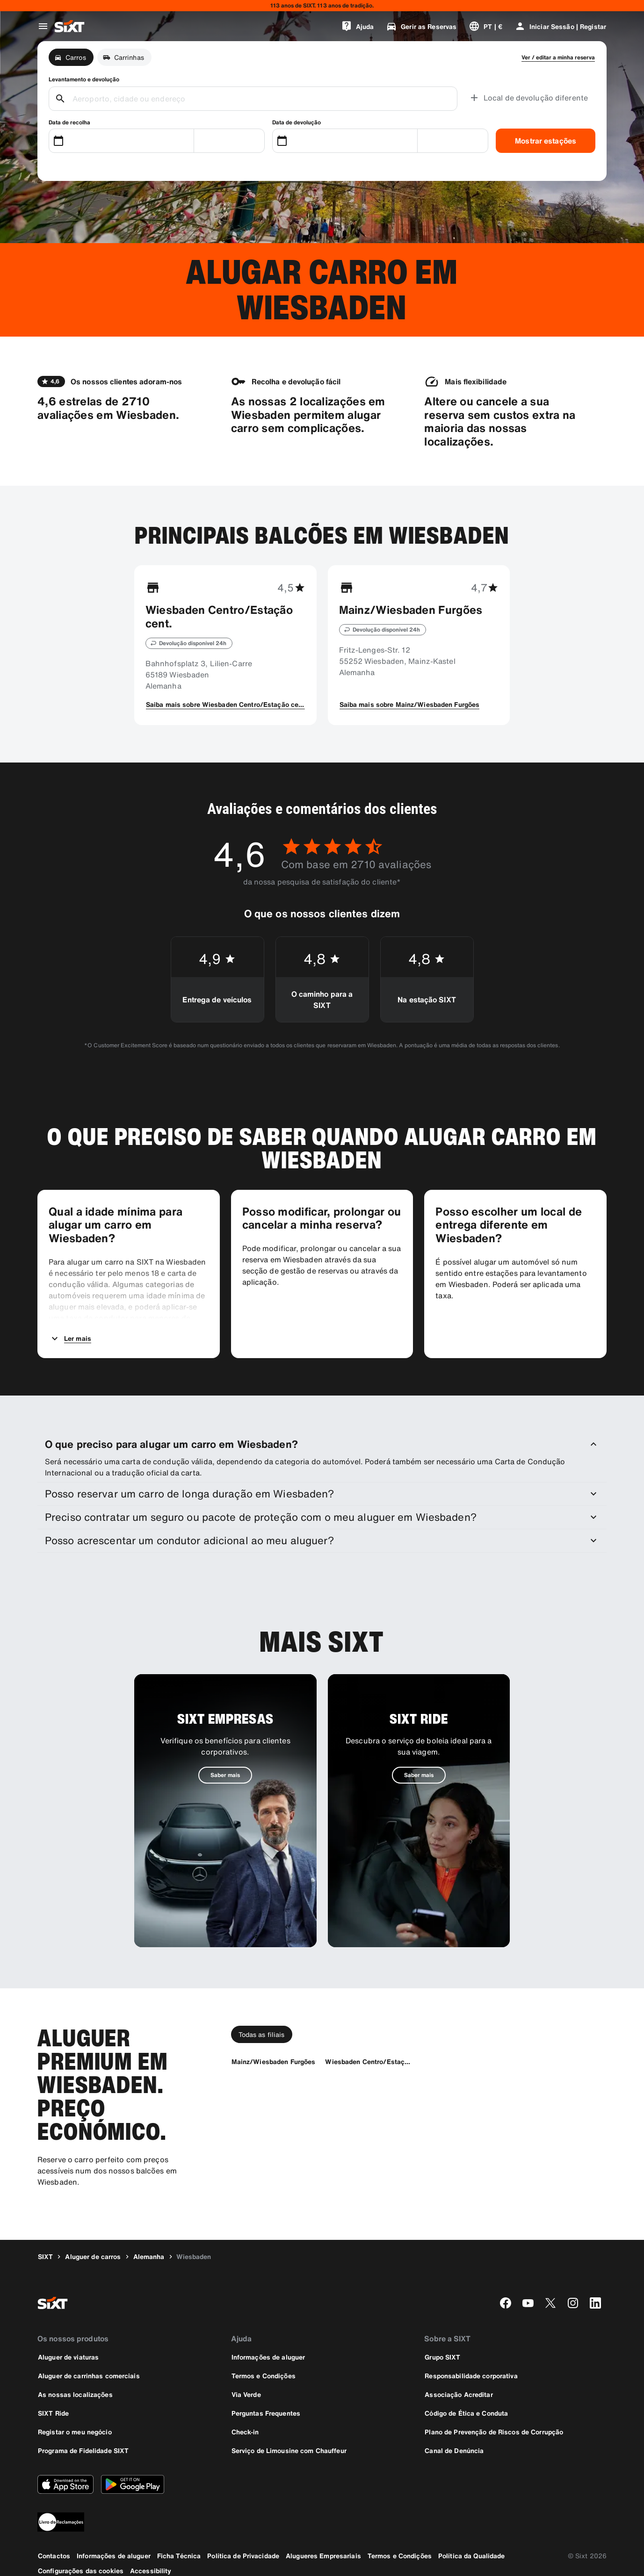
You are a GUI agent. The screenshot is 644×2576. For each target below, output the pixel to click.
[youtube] (528, 2303)
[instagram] (573, 2303)
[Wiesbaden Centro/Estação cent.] (368, 2061)
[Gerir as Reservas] (421, 26)
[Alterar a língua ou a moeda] (485, 26)
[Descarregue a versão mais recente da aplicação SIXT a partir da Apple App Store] (65, 2484)
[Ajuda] (357, 26)
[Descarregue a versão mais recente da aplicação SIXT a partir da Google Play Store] (132, 2484)
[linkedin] (595, 2303)
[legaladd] (322, 2522)
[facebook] (505, 2303)
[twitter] (550, 2303)
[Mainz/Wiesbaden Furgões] (273, 2061)
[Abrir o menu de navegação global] (43, 26)
